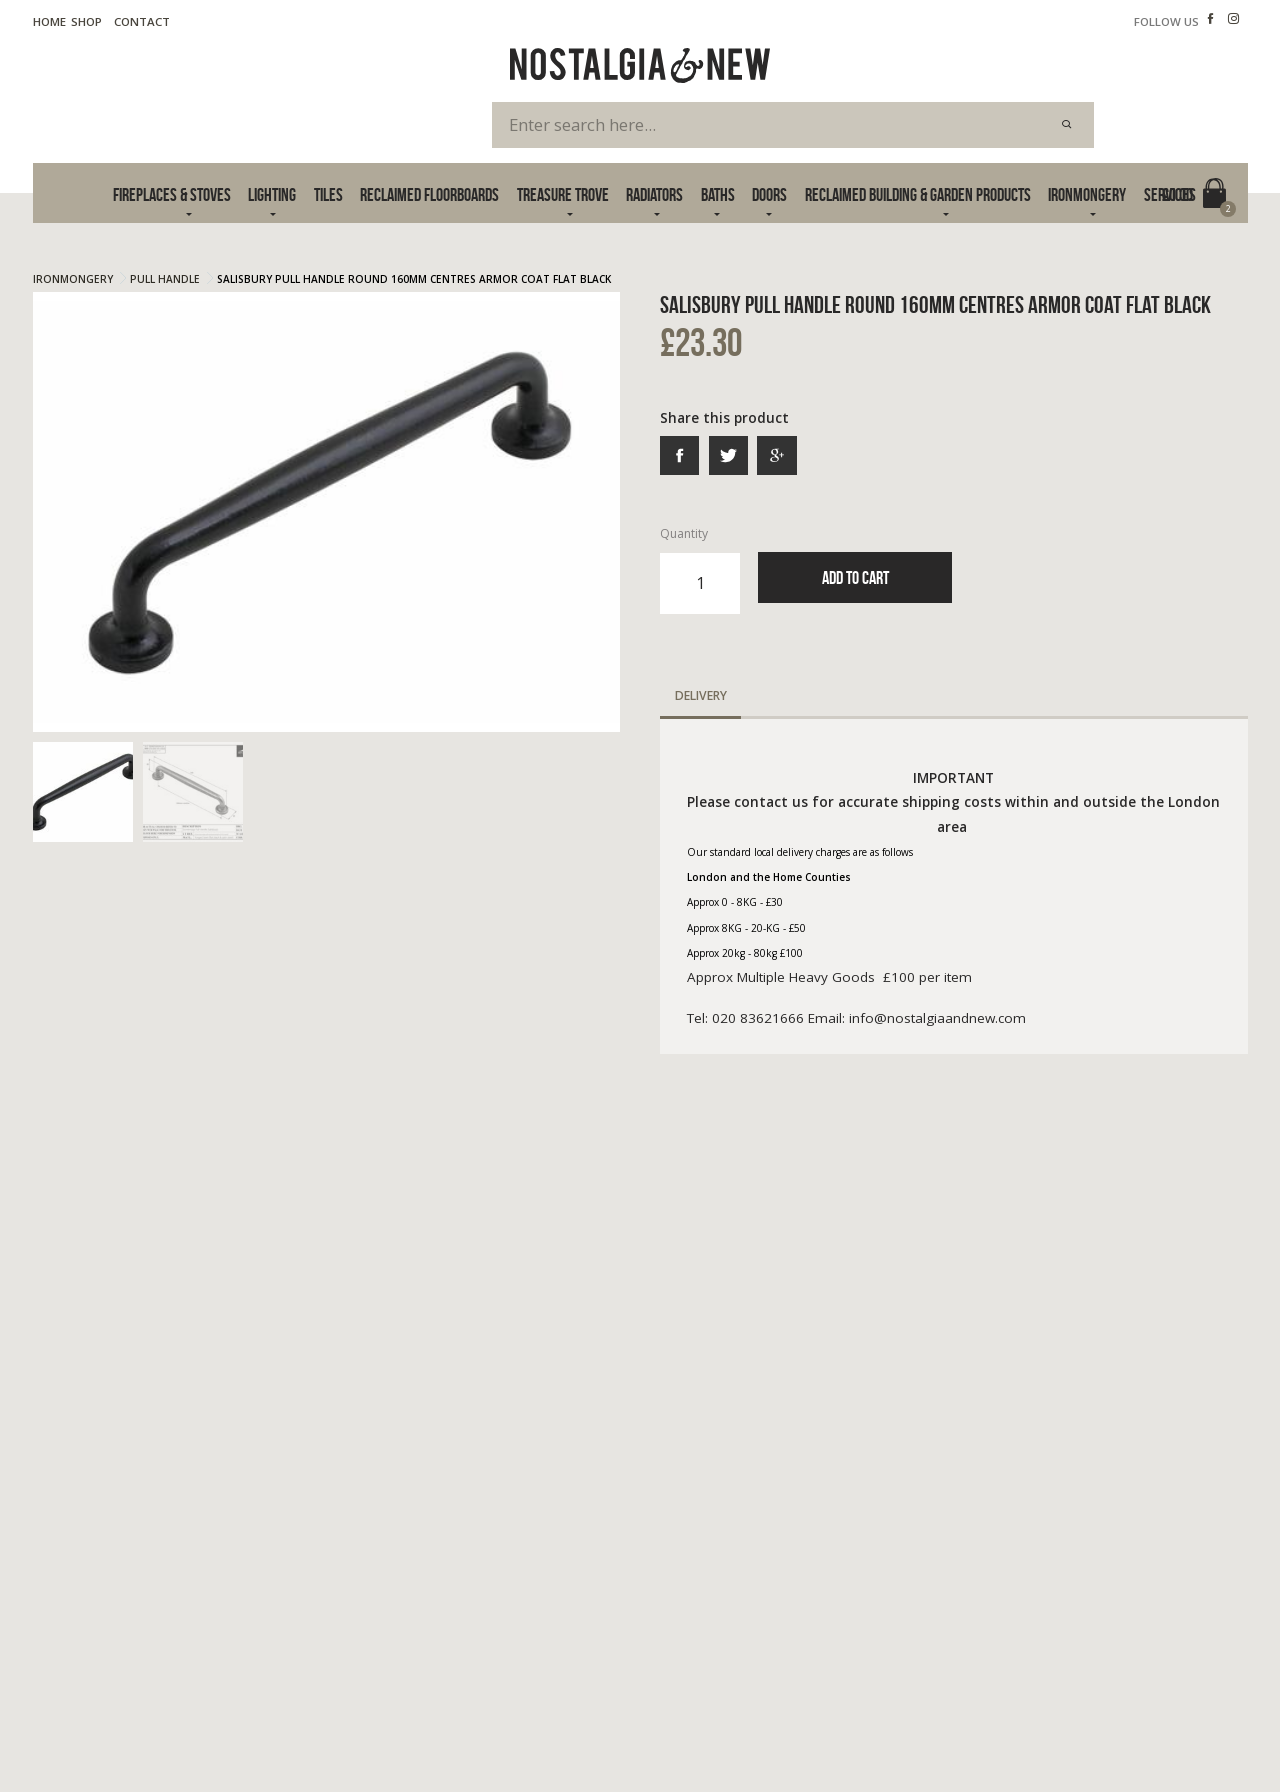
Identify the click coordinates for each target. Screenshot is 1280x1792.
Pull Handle (165, 279)
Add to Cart (855, 577)
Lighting (272, 194)
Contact (142, 21)
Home (49, 21)
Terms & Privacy (78, 1729)
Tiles (328, 194)
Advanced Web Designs (1183, 1750)
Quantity (700, 569)
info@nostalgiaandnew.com (1001, 1585)
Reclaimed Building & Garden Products (918, 194)
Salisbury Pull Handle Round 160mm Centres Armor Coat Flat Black (414, 279)
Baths (718, 194)
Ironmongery (1087, 194)
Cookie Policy (187, 1729)
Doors (769, 194)
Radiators (654, 194)
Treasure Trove (563, 194)
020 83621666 (951, 1563)
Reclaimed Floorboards (429, 194)
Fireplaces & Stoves (172, 194)
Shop (86, 21)
